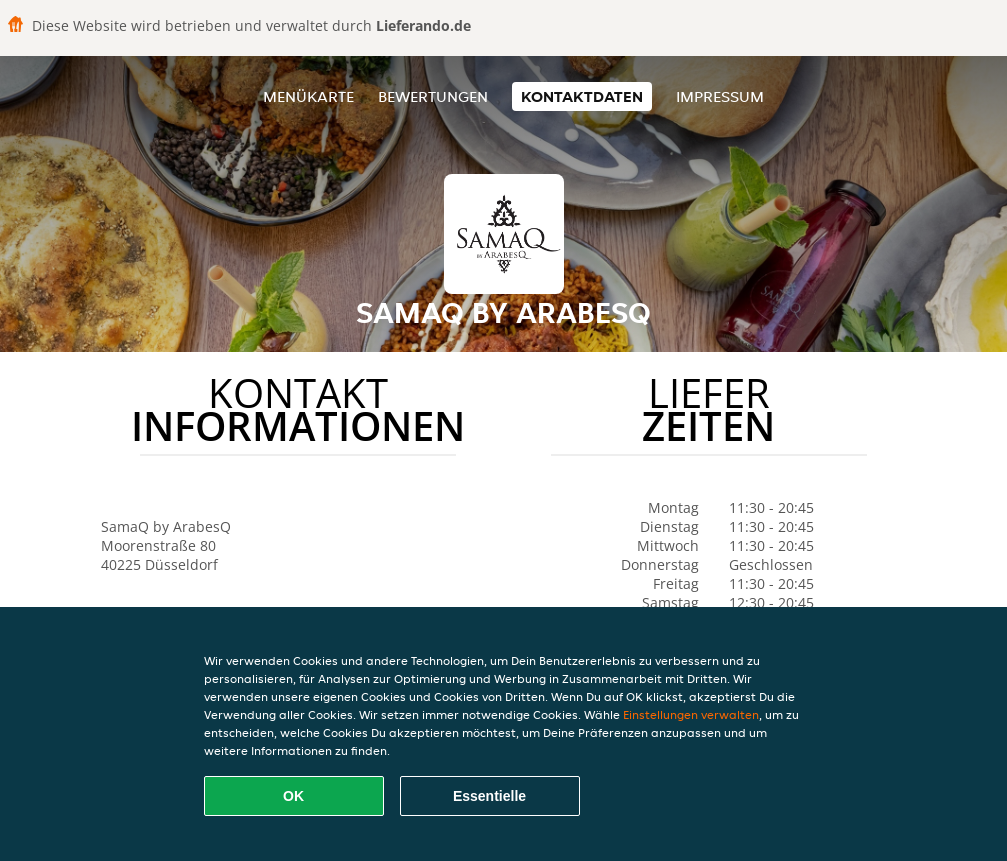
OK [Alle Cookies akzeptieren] (293, 796)
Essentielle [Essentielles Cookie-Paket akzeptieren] (489, 796)
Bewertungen (433, 96)
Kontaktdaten (582, 96)
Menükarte (308, 96)
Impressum (720, 96)
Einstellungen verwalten (691, 714)
